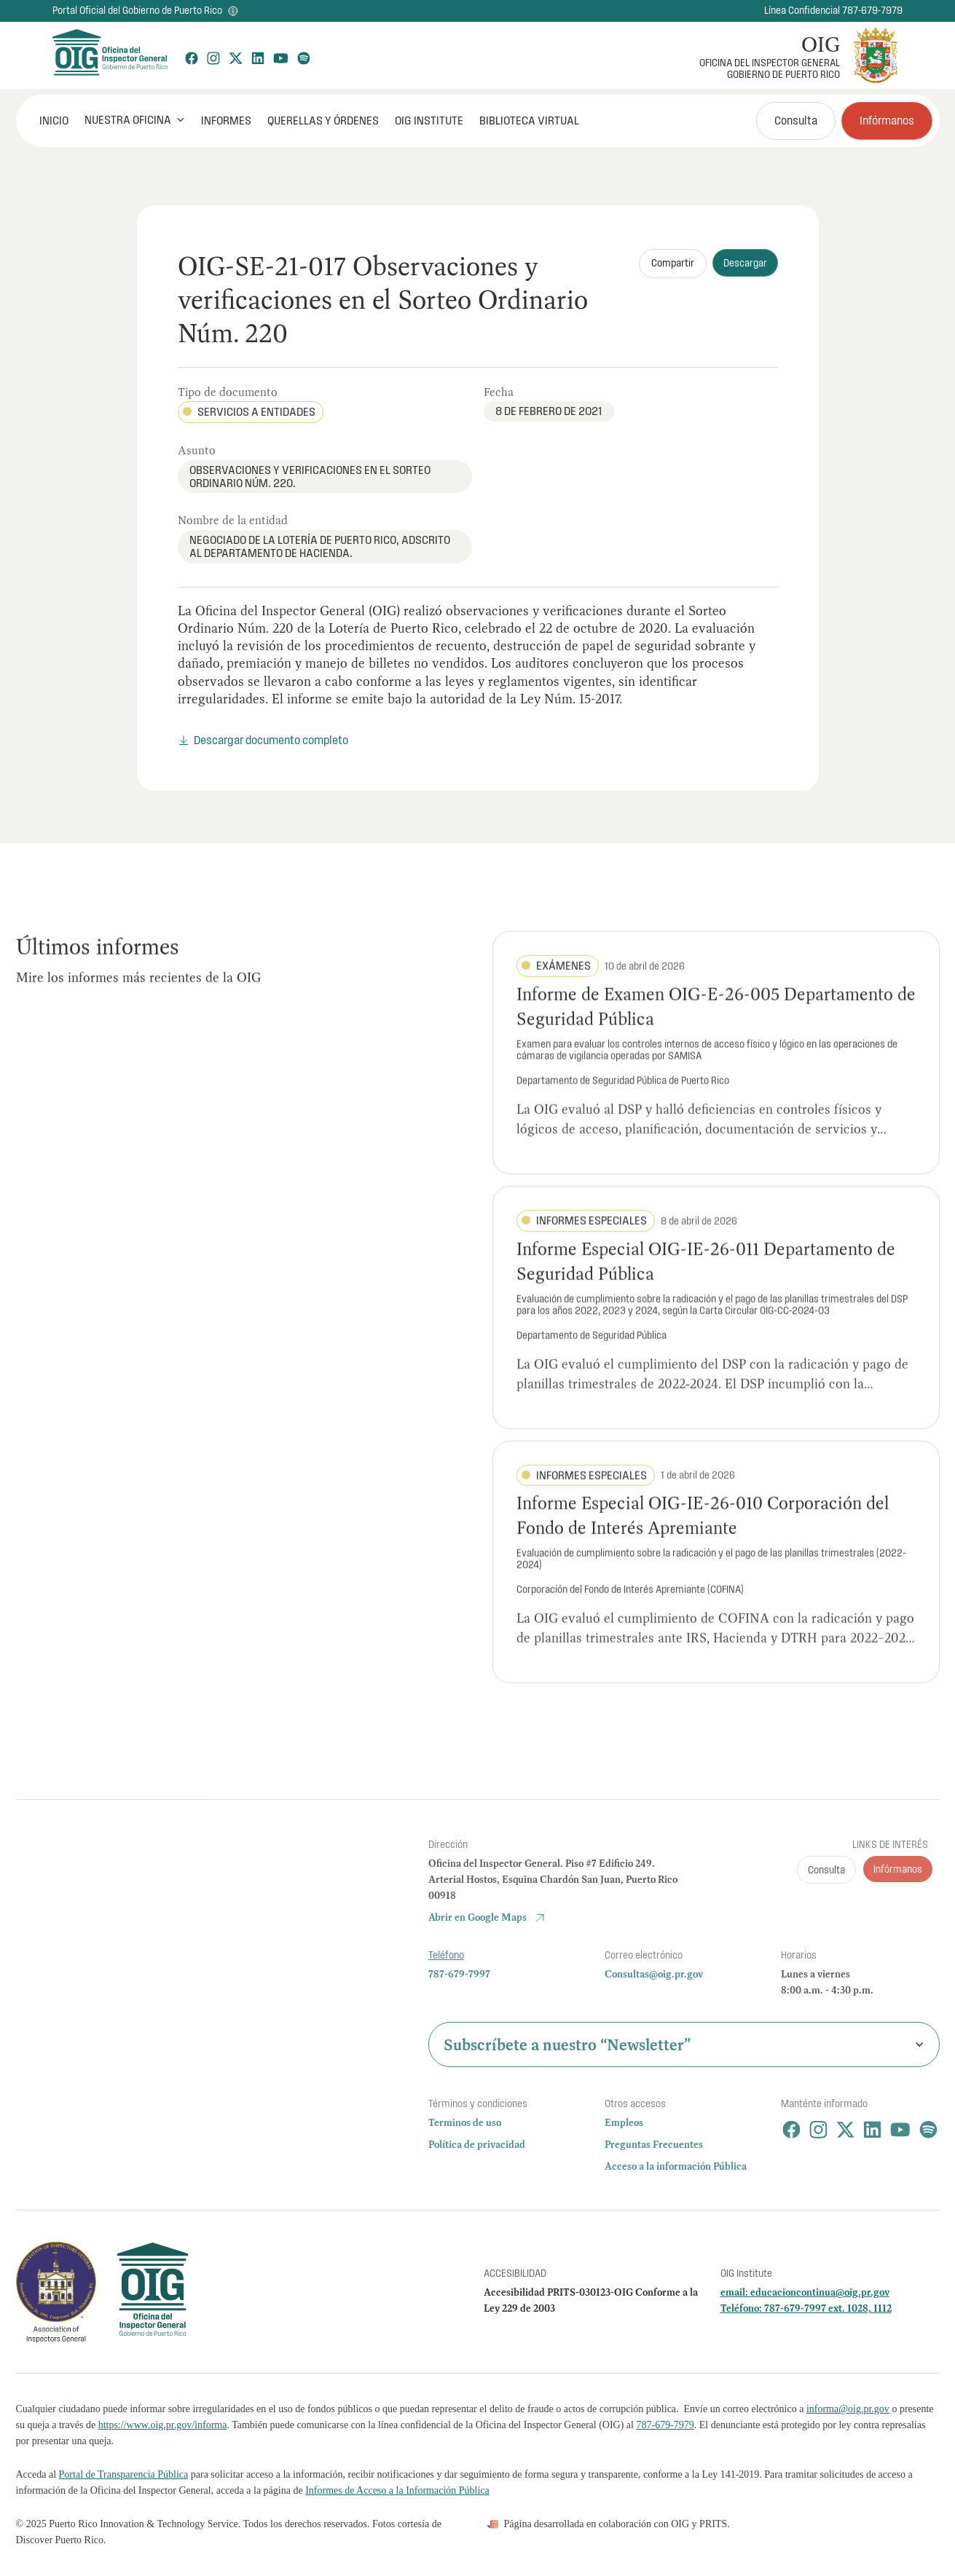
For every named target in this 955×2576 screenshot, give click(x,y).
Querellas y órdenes (323, 120)
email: (735, 2292)
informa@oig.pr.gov (847, 2408)
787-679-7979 (664, 2424)
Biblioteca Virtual (529, 120)
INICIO (53, 120)
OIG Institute (429, 120)
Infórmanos (887, 120)
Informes (226, 120)
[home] (109, 55)
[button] (135, 120)
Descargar (745, 263)
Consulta (795, 120)
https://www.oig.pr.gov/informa (162, 2424)
